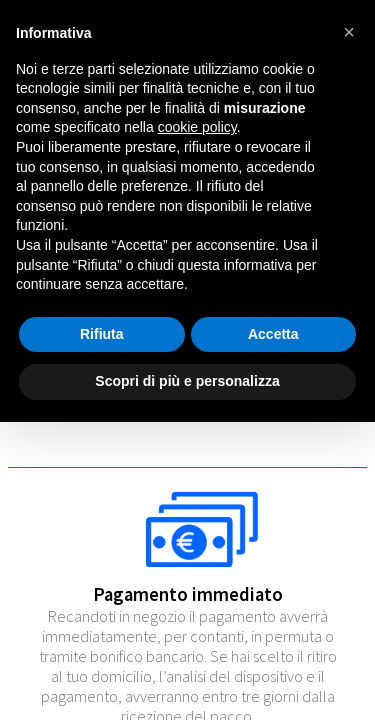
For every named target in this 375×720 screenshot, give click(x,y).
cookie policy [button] (197, 127)
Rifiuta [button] (102, 334)
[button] (349, 32)
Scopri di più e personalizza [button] (187, 381)
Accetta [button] (273, 334)
